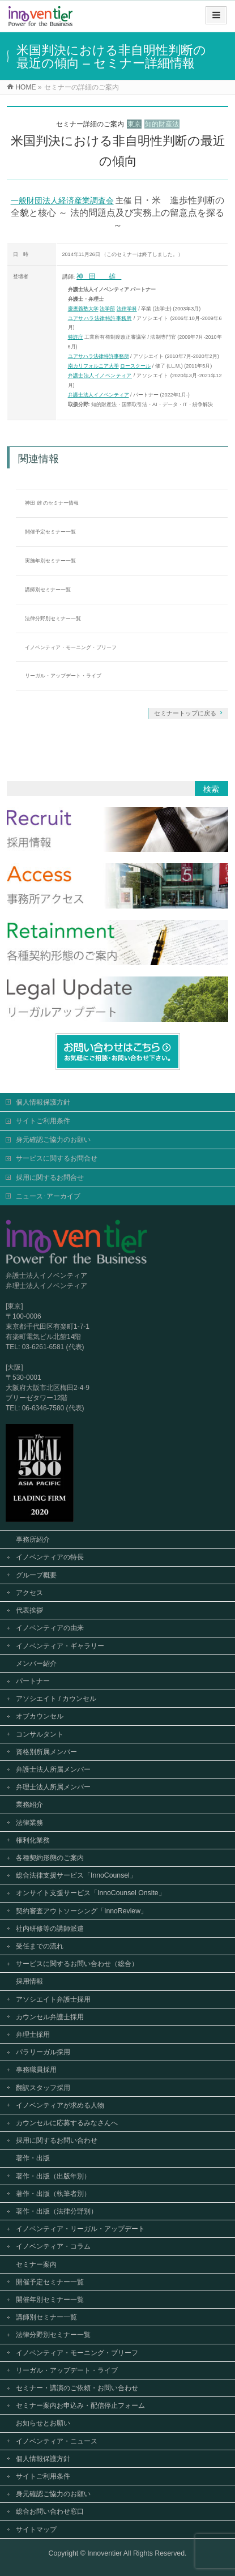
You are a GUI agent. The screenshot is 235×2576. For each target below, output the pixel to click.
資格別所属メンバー (46, 1751)
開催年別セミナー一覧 (50, 2299)
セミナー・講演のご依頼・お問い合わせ (77, 2387)
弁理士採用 (33, 2034)
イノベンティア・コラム (53, 2246)
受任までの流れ (39, 1946)
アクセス (29, 1592)
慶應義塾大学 (83, 309)
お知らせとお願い (43, 2422)
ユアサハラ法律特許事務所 (100, 318)
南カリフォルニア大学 (93, 366)
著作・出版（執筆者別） (53, 2193)
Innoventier (104, 2553)
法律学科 (127, 309)
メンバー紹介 (36, 1663)
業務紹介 (29, 1804)
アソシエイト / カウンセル (56, 1698)
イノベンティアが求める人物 (60, 2105)
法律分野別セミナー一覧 (53, 618)
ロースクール (135, 366)
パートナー (33, 1680)
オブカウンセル (39, 1716)
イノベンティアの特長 (50, 1556)
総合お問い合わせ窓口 (50, 2511)
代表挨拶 (29, 1610)
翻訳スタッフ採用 (43, 2087)
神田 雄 (98, 276)
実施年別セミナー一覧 (50, 561)
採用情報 (29, 1981)
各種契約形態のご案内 (50, 1857)
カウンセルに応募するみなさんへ (67, 2122)
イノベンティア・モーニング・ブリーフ (71, 647)
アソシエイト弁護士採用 (53, 1999)
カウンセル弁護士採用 (50, 2016)
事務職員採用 (36, 2069)
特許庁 (75, 337)
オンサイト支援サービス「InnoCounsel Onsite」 (90, 1892)
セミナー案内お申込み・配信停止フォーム (80, 2405)
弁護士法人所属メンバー (53, 1769)
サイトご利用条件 (43, 1120)
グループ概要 (36, 1575)
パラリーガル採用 (43, 2051)
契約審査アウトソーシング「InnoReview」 (81, 1910)
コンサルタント (39, 1734)
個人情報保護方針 (43, 1102)
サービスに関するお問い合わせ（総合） (77, 1963)
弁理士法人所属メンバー (53, 1786)
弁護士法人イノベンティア (100, 375)
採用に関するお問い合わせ (56, 2140)
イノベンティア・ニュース (56, 2441)
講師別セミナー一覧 (48, 589)
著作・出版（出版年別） (53, 2176)
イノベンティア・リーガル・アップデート (80, 2228)
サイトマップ (36, 2529)
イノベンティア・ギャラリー (60, 1645)
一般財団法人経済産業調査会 (62, 200)
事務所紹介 (33, 1539)
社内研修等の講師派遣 (50, 1928)
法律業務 (29, 1822)
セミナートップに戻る (185, 713)
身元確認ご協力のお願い (53, 1139)
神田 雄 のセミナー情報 (52, 503)
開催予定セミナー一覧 (50, 532)
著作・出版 (33, 2157)
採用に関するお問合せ (50, 1177)
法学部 (107, 309)
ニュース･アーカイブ (48, 1196)
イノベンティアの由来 (50, 1627)
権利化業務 (33, 1840)
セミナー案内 (36, 2264)
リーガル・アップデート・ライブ (63, 676)
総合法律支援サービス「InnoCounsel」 (76, 1875)
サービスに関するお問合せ (56, 1158)
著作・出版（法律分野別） (56, 2211)
